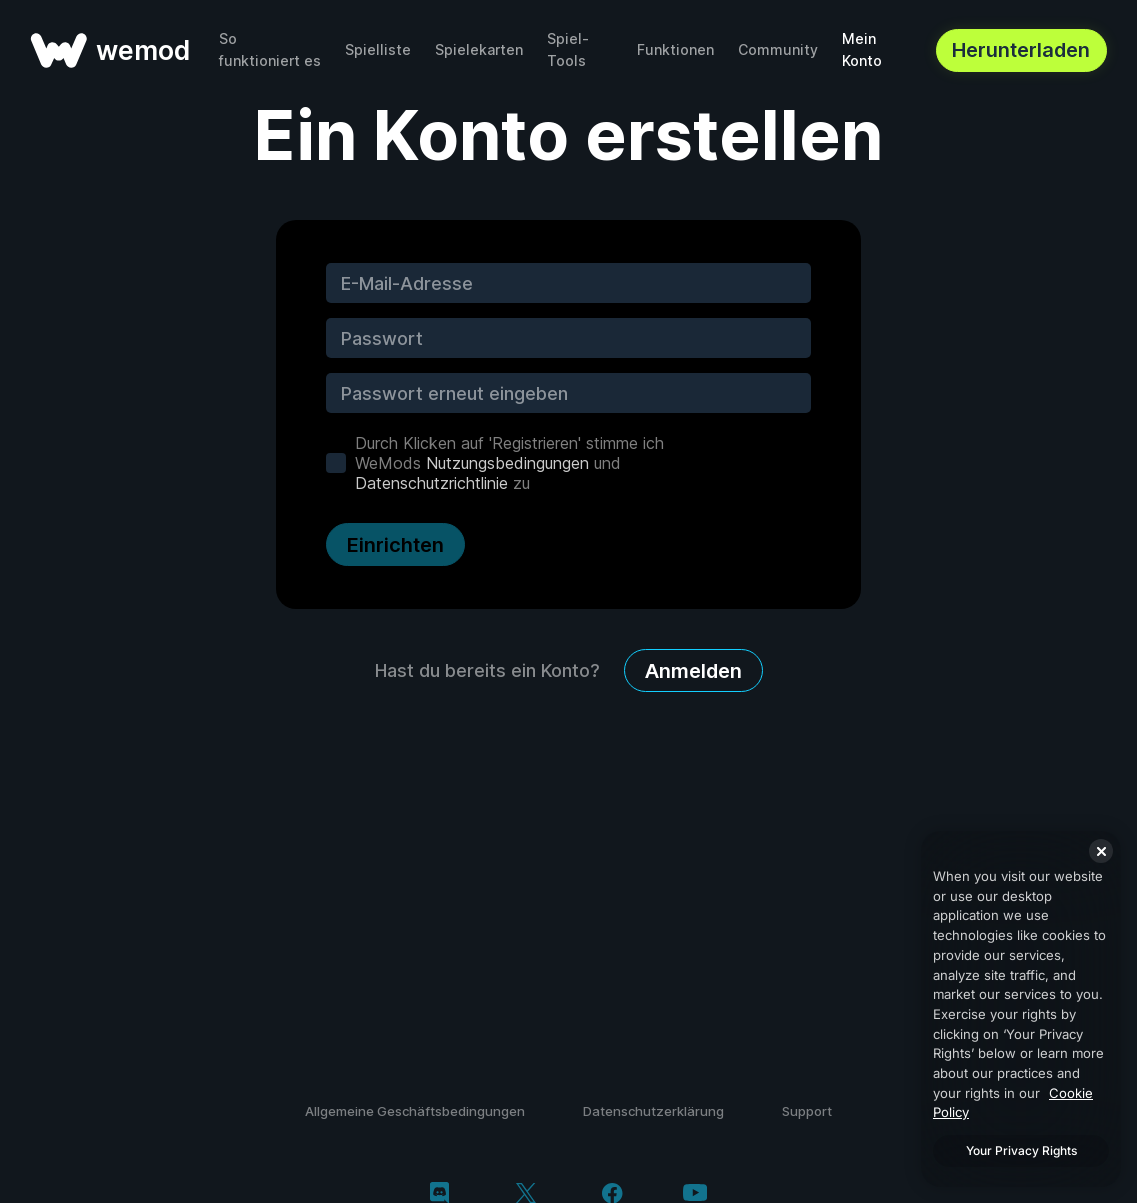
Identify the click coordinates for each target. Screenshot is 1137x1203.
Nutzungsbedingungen (507, 463)
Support (807, 1111)
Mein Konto (862, 49)
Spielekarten (479, 49)
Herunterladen (1021, 50)
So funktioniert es (270, 49)
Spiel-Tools (568, 49)
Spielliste (378, 49)
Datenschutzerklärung (653, 1111)
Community (778, 49)
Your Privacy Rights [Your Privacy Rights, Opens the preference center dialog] (1021, 1150)
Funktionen (675, 49)
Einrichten (395, 545)
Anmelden (693, 671)
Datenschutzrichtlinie (431, 483)
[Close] (1101, 851)
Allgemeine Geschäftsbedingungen (415, 1111)
